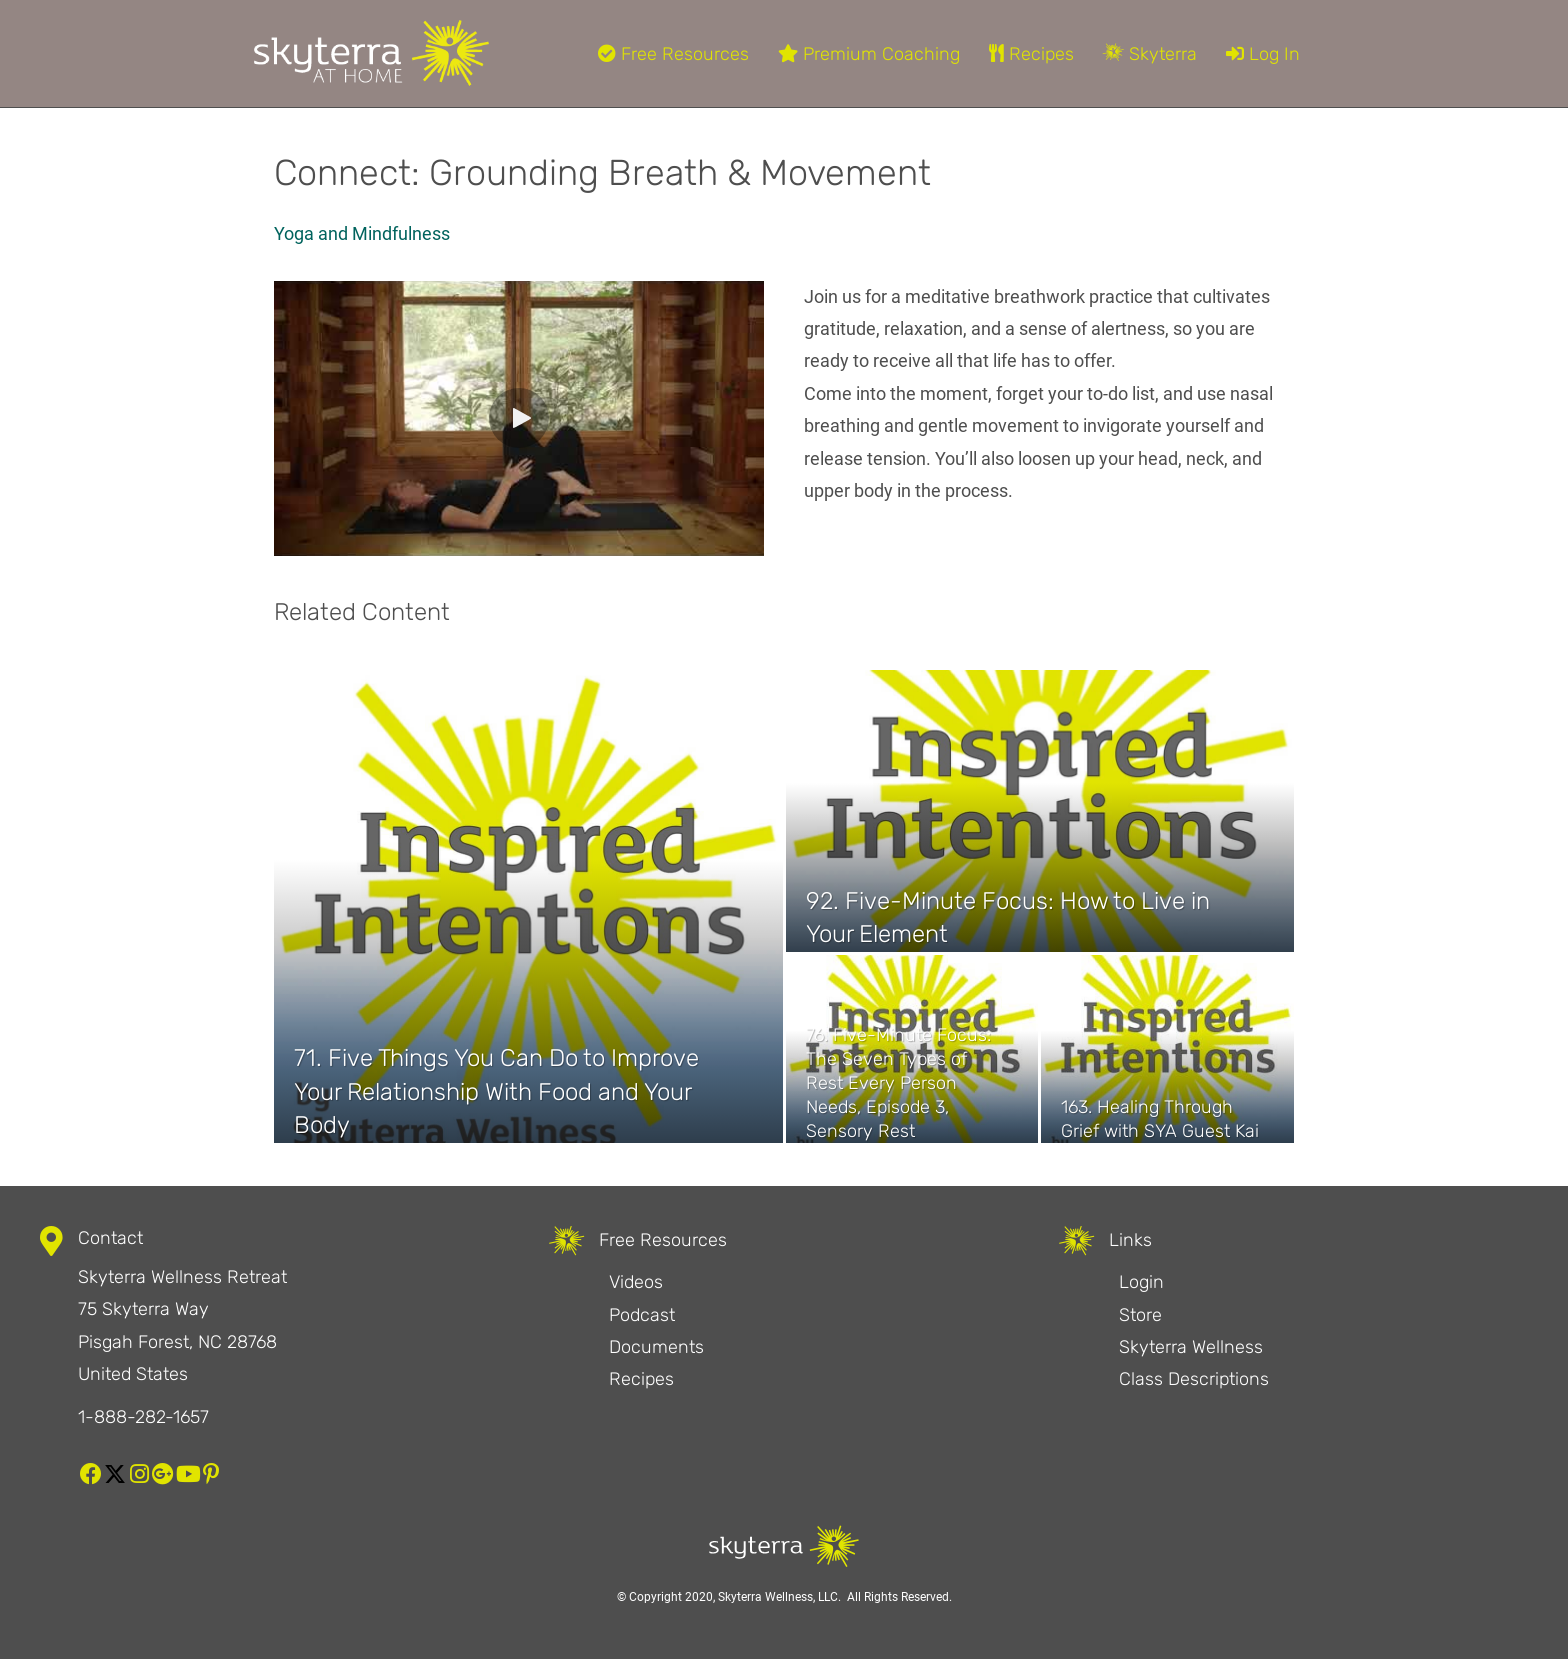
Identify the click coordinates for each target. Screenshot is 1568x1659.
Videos (636, 1282)
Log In (1263, 54)
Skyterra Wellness (1191, 1347)
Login (1141, 1282)
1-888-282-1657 (143, 1417)
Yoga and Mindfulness (362, 233)
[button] (519, 418)
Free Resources (673, 54)
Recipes (1031, 54)
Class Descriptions (1194, 1379)
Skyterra (1150, 54)
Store (1140, 1315)
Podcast (642, 1315)
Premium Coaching (869, 54)
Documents (656, 1347)
